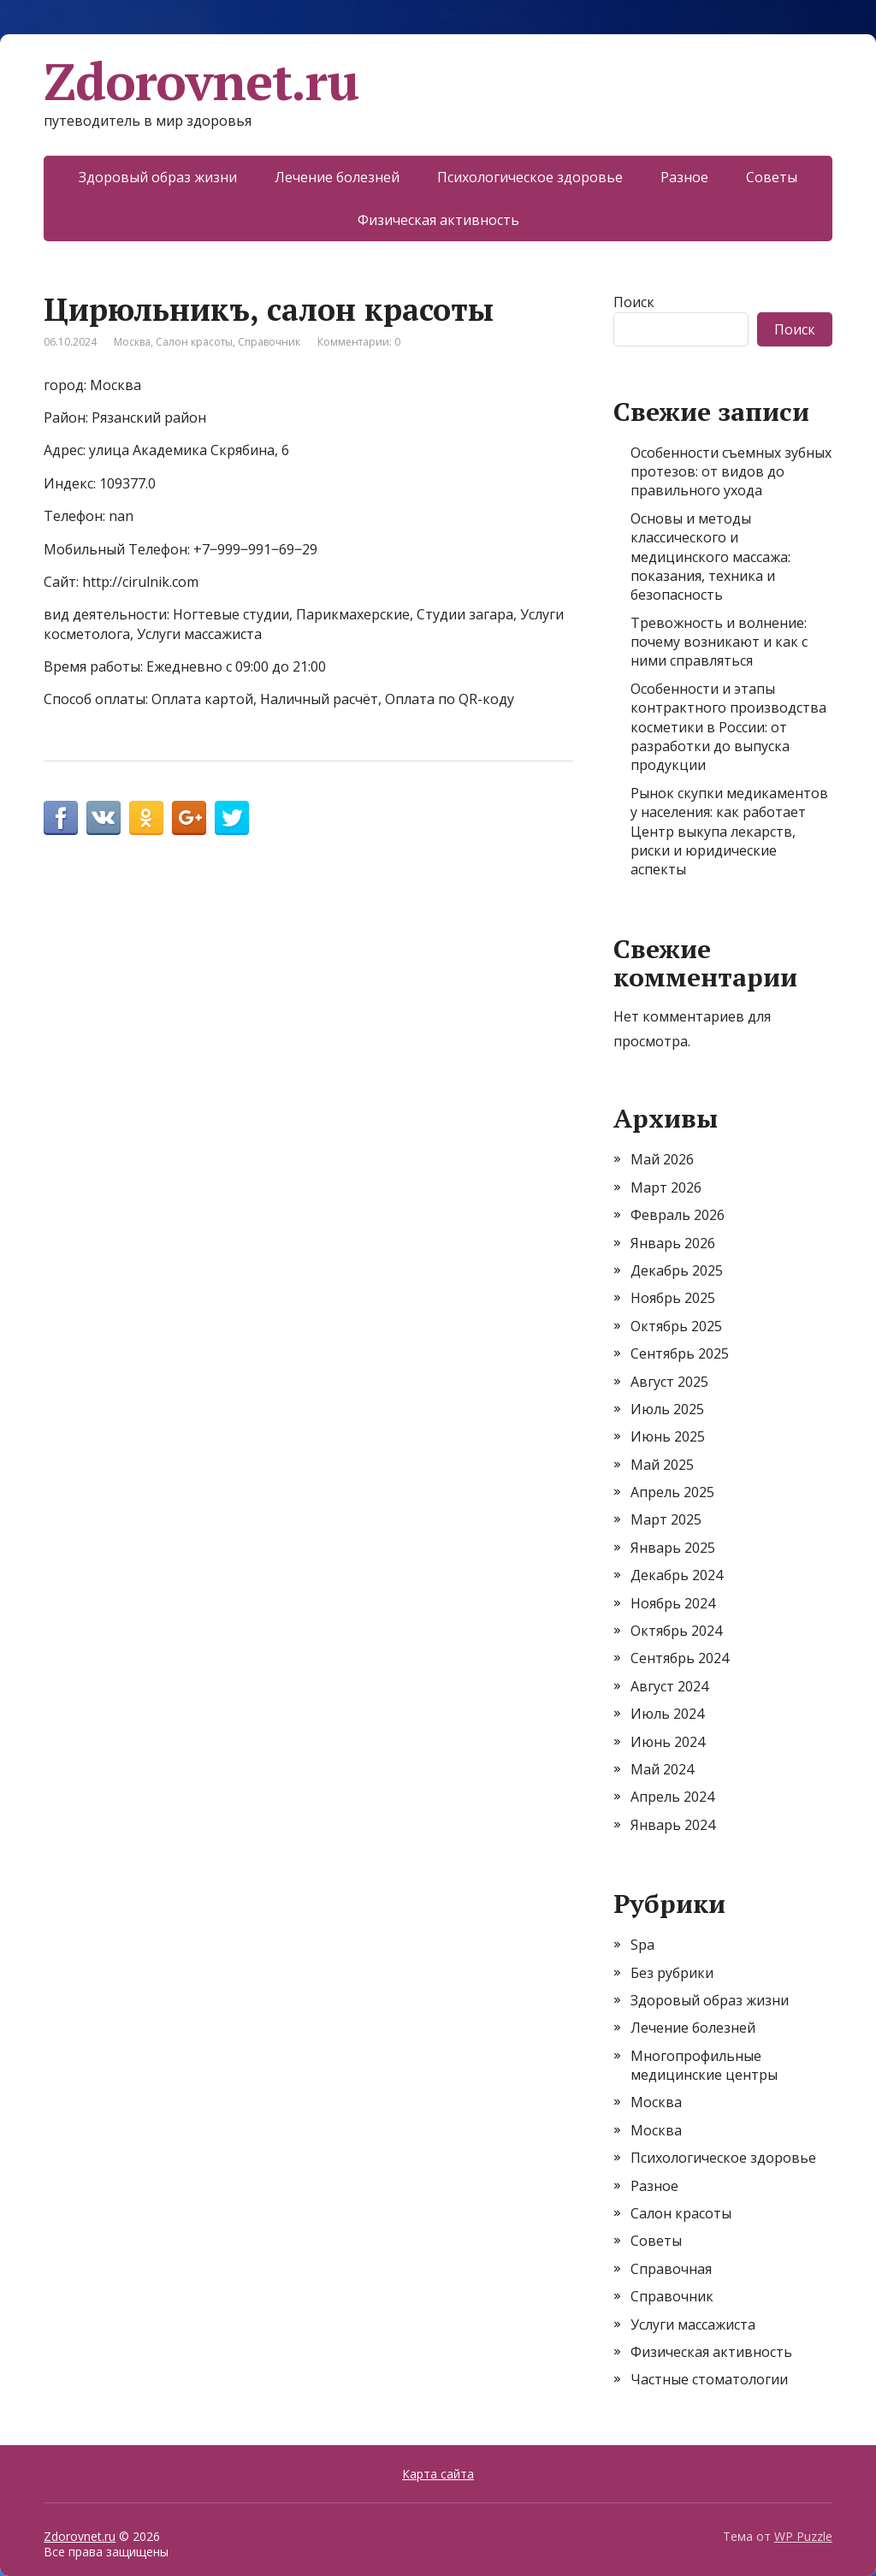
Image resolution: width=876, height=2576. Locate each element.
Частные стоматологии (709, 2379)
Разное (684, 177)
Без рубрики (671, 1972)
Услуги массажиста (692, 2324)
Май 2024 (662, 1769)
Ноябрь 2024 (672, 1603)
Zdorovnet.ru (201, 81)
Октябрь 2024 (676, 1630)
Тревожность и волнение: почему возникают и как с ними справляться (719, 642)
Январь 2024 (672, 1824)
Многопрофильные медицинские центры (704, 2065)
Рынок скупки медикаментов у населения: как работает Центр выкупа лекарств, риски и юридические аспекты (729, 831)
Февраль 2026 (677, 1214)
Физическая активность (438, 219)
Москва (132, 342)
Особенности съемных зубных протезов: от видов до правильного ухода (731, 471)
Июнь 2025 (667, 1436)
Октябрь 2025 (676, 1326)
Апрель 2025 (672, 1492)
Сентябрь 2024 (679, 1658)
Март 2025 (665, 1519)
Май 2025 (662, 1464)
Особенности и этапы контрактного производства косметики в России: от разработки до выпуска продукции (728, 727)
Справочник (269, 342)
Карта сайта (438, 2474)
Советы (771, 177)
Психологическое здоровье (530, 177)
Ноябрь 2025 (672, 1297)
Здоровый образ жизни (158, 177)
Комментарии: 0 (358, 342)
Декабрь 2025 (676, 1270)
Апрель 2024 (672, 1796)
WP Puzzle (803, 2536)
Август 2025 (669, 1381)
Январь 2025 (672, 1547)
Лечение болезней (337, 177)
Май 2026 (662, 1159)
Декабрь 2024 (676, 1575)
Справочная (671, 2268)
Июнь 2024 (667, 1741)
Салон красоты (194, 342)
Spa (642, 1944)
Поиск (633, 302)
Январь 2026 (672, 1243)
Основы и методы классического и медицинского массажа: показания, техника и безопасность (710, 557)
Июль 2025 (667, 1409)
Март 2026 (665, 1187)
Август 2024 (669, 1686)
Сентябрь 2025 (679, 1353)
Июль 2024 (667, 1713)
